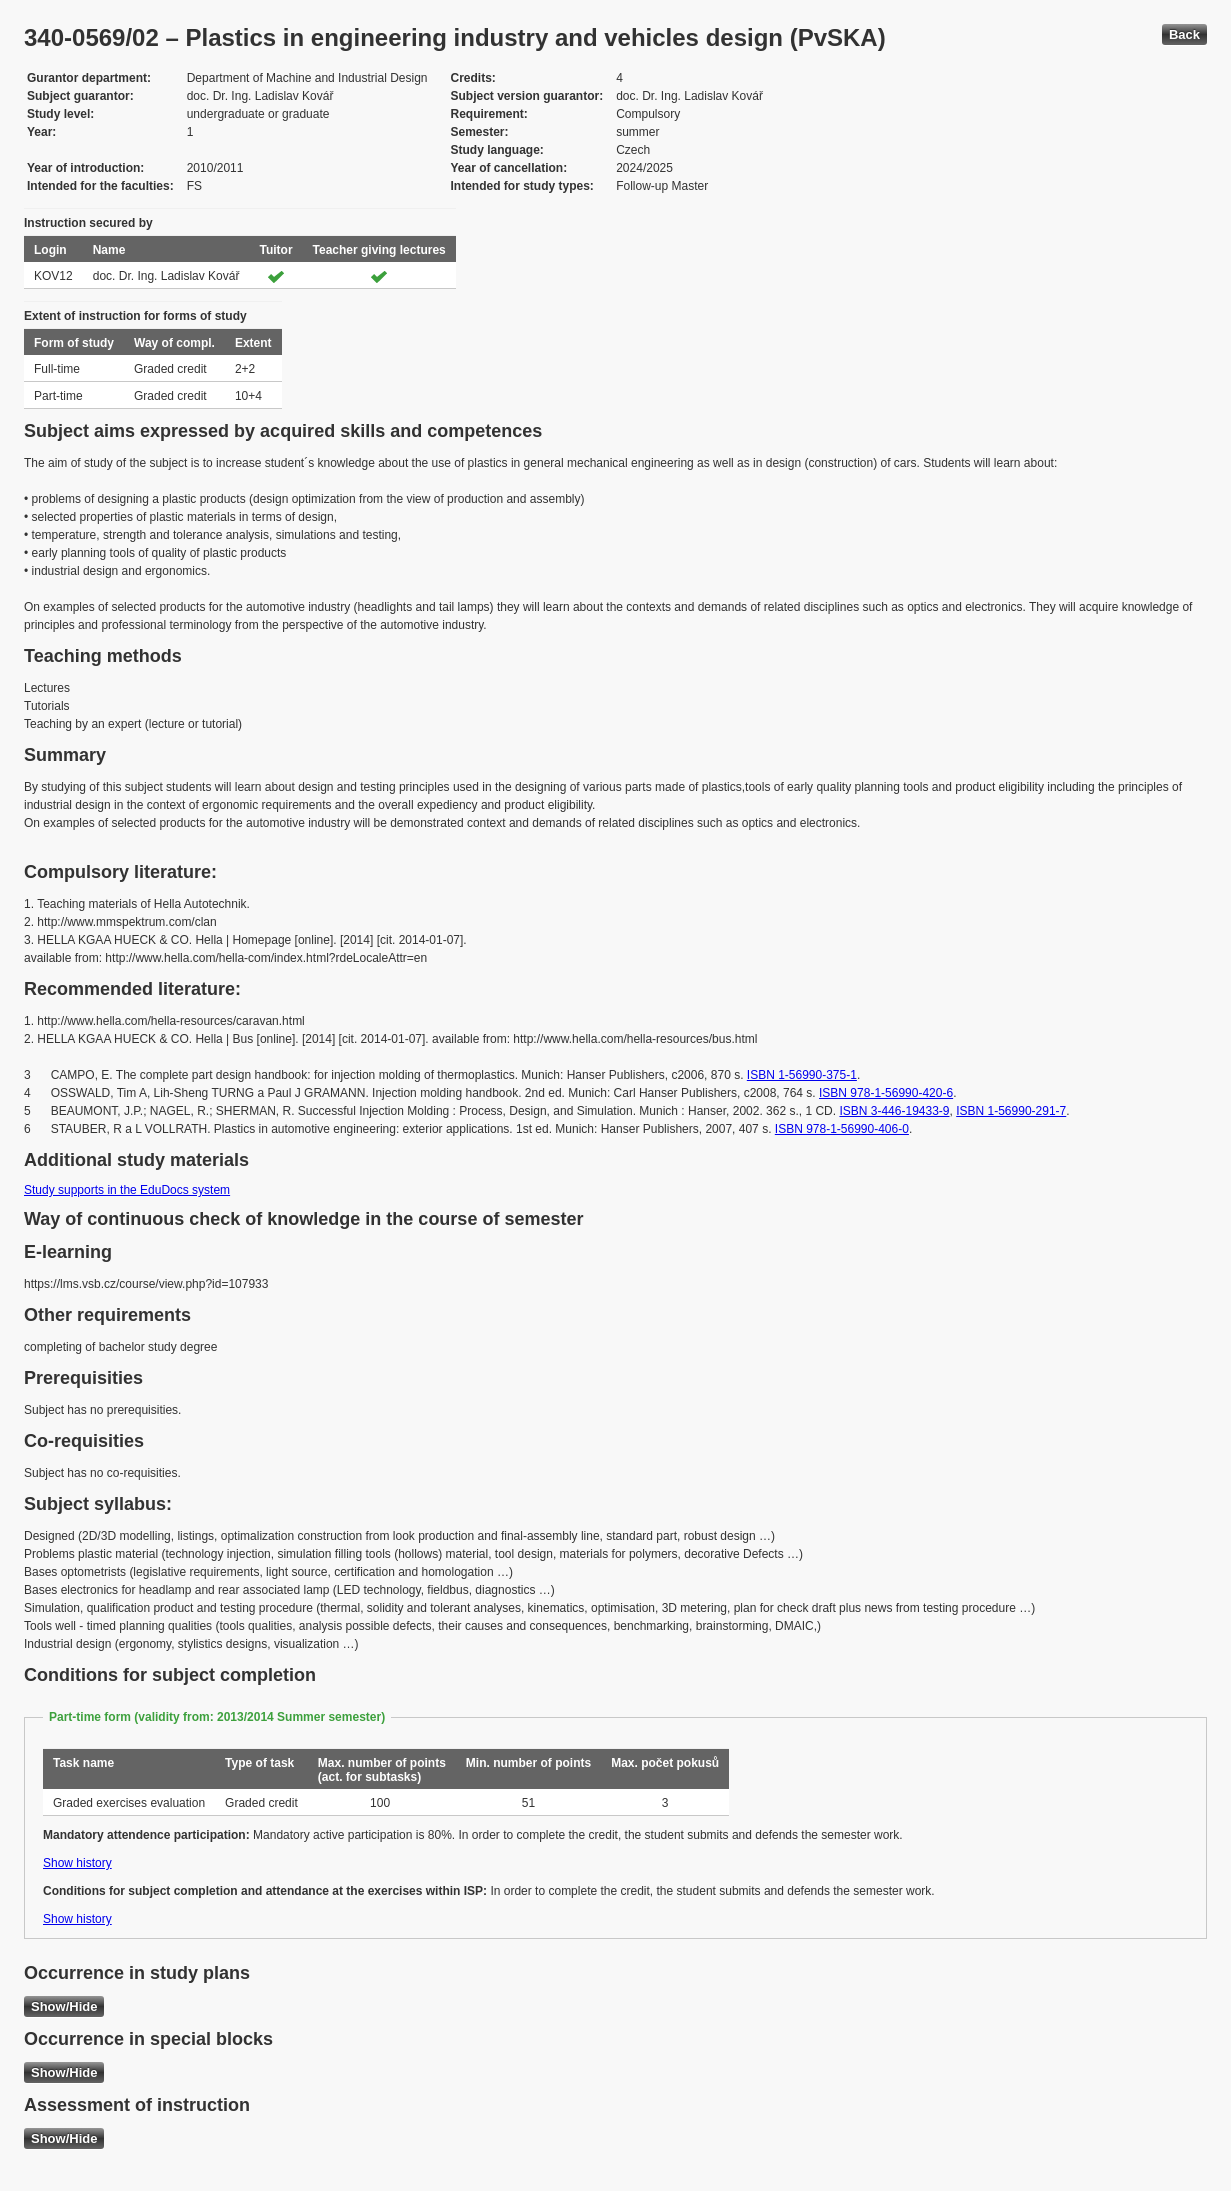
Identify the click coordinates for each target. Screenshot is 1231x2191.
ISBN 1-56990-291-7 (1011, 1111)
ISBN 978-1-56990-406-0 (842, 1129)
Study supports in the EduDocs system (127, 1190)
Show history (77, 1863)
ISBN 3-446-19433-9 (894, 1111)
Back (1184, 34)
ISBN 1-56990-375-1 (802, 1075)
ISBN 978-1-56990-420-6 (886, 1093)
